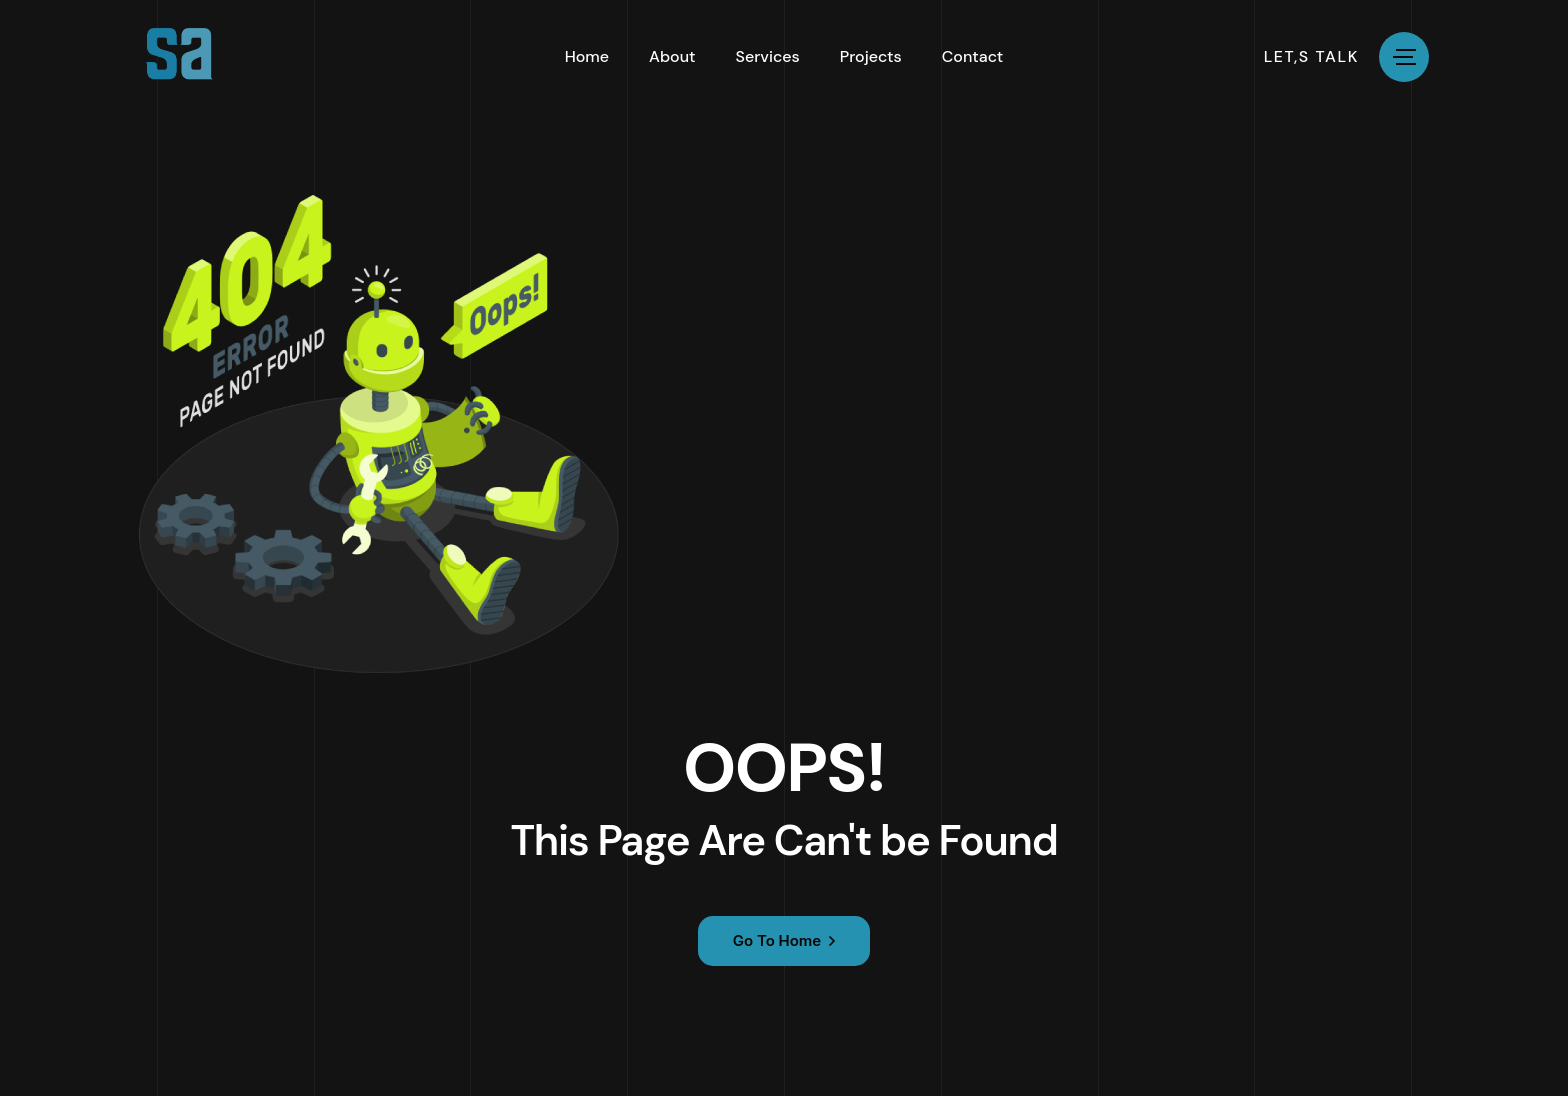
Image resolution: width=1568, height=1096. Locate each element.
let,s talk (1311, 57)
